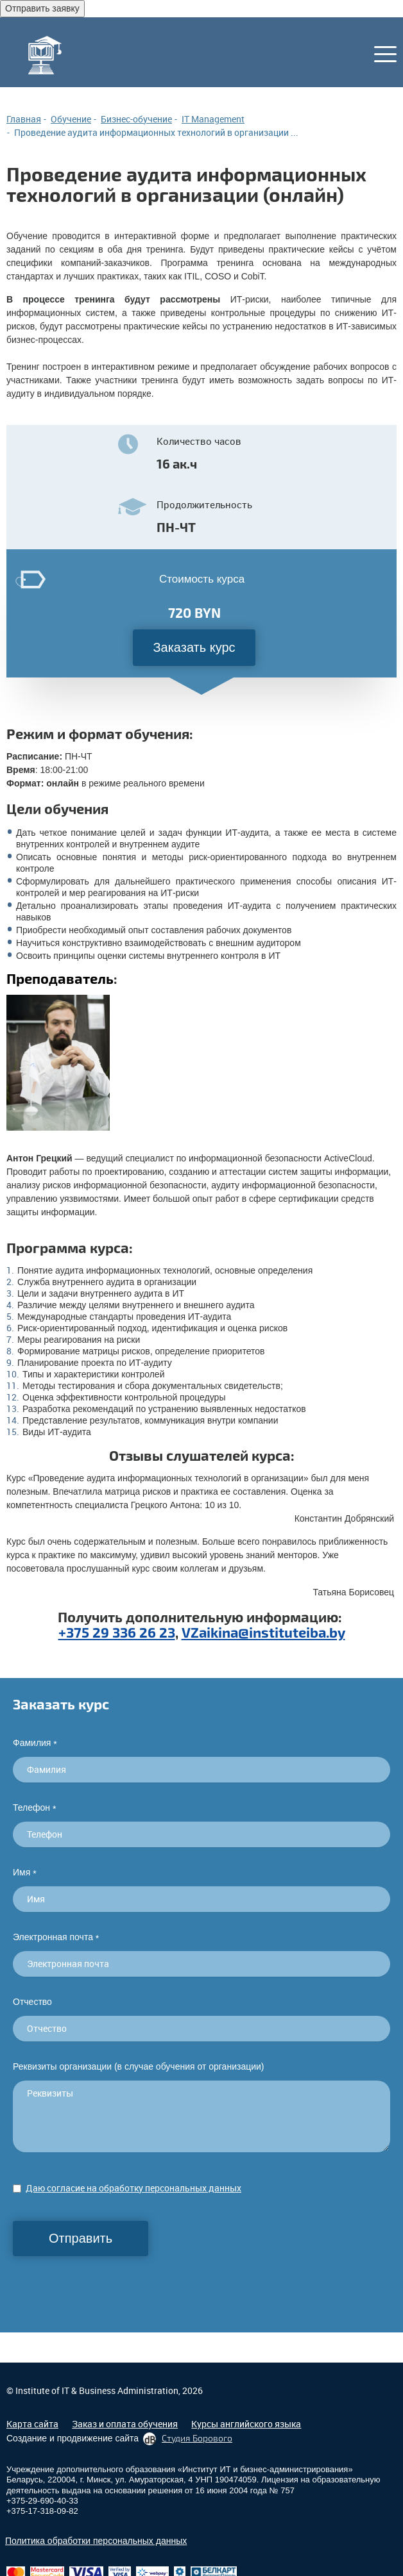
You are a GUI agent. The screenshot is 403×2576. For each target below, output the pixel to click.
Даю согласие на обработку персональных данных (133, 2188)
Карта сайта (32, 2424)
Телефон (34, 1807)
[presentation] (110, 2281)
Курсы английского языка (246, 2424)
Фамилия (35, 1743)
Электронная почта (56, 1937)
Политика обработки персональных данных (96, 2541)
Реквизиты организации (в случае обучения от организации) (138, 2066)
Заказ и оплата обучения (125, 2424)
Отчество (32, 2002)
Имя (25, 1872)
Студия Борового (197, 2437)
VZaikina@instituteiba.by (263, 1632)
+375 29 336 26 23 (116, 1632)
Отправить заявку (42, 8)
